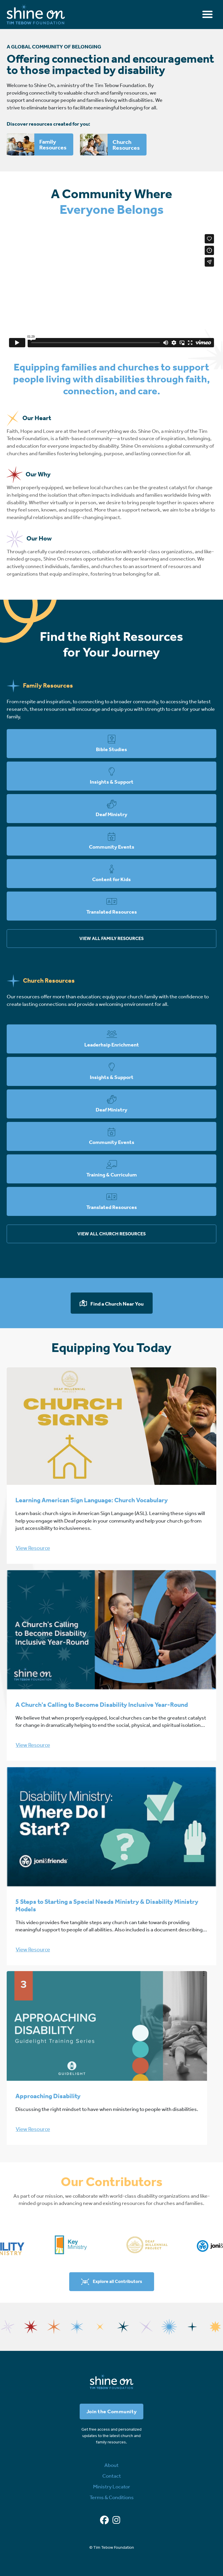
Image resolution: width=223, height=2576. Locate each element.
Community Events (111, 847)
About (111, 2465)
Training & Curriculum (111, 1175)
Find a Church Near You (117, 1304)
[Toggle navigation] (207, 14)
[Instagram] (116, 2520)
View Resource (33, 1548)
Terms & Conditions (112, 2497)
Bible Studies (111, 749)
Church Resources (126, 145)
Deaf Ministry (111, 814)
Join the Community (111, 2411)
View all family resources (111, 938)
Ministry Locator (111, 2486)
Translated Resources (111, 912)
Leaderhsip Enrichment (111, 1045)
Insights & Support (111, 782)
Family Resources (53, 144)
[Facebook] (104, 2520)
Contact (111, 2476)
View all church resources (111, 1234)
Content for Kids (111, 879)
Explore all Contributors (117, 2281)
